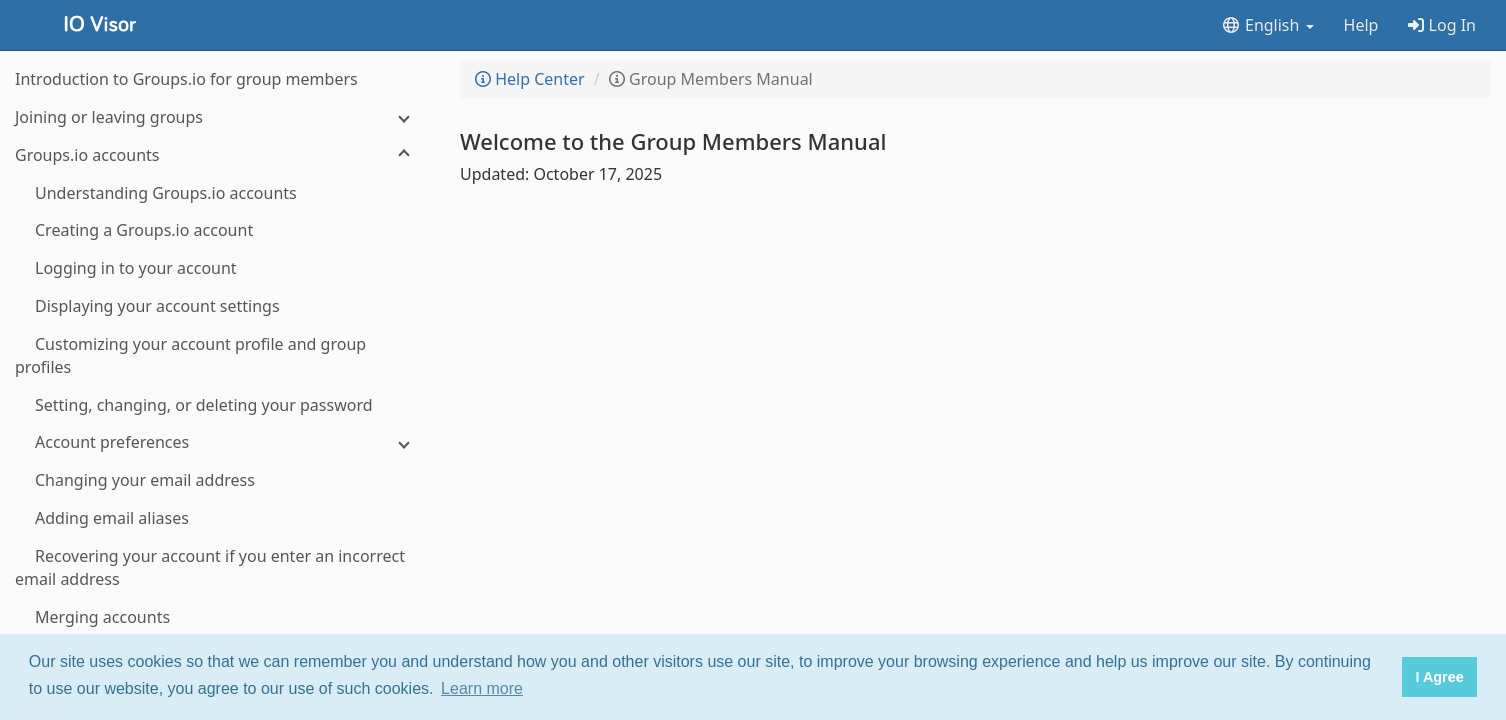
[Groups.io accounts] (220, 155)
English (1267, 25)
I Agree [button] (1439, 677)
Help (1361, 25)
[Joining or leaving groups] (220, 117)
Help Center (530, 79)
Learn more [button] (482, 688)
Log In (1442, 25)
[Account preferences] (220, 442)
